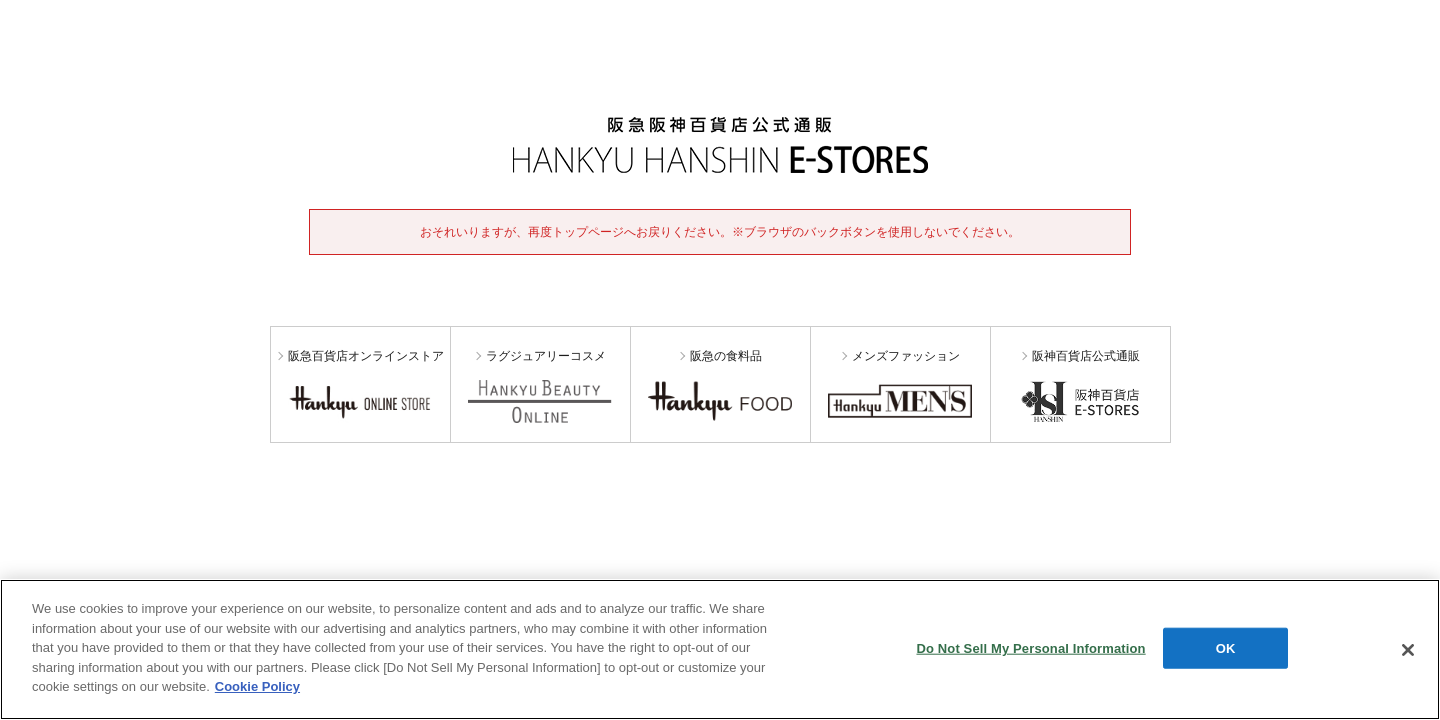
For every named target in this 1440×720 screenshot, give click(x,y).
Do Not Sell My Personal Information (1030, 647)
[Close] (1408, 650)
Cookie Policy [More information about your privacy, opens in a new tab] (257, 686)
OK (1226, 647)
